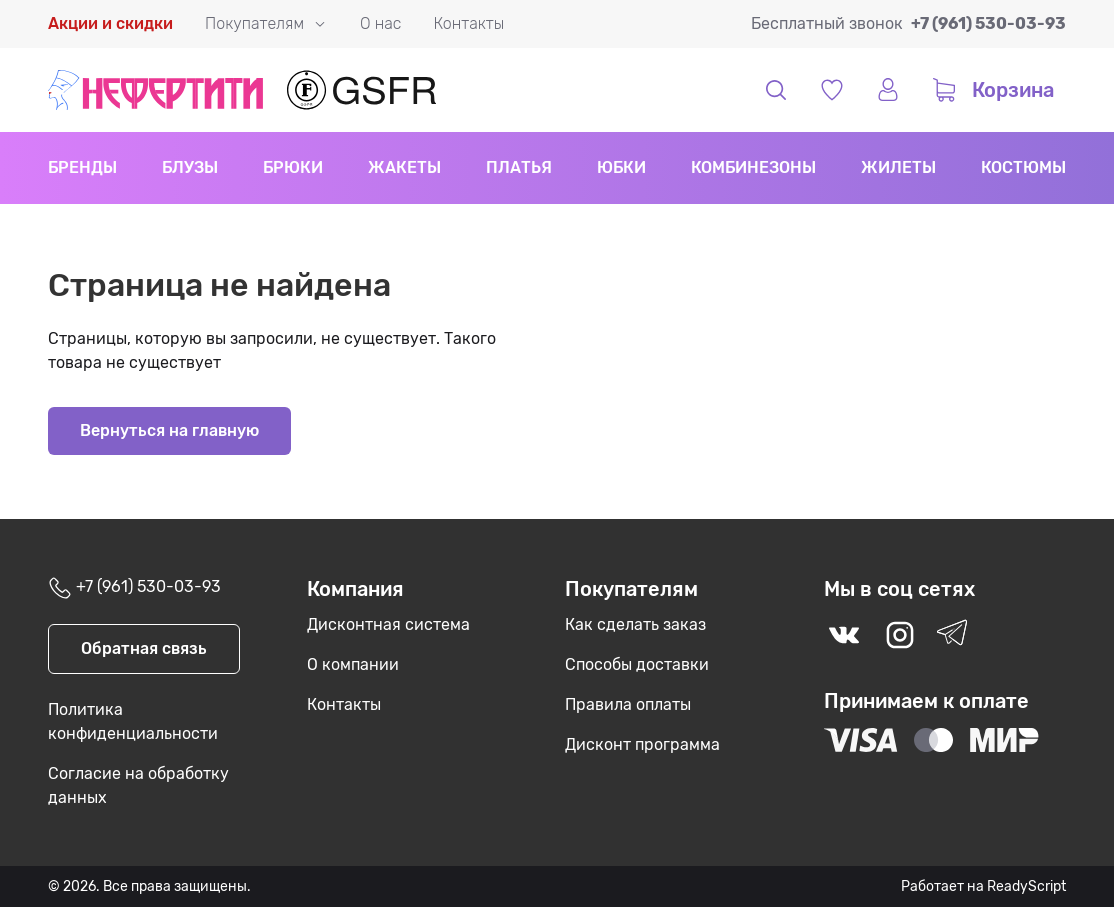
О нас (380, 23)
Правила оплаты (628, 704)
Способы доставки (637, 664)
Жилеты (898, 167)
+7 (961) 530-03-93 (988, 23)
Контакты (468, 23)
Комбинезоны (753, 167)
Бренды (82, 167)
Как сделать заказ (635, 624)
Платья (519, 167)
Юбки (621, 167)
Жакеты (404, 167)
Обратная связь (144, 648)
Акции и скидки (110, 23)
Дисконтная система (388, 624)
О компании (353, 664)
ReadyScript (1026, 886)
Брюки (293, 167)
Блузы (190, 167)
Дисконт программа (642, 744)
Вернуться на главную (169, 430)
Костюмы (1023, 167)
